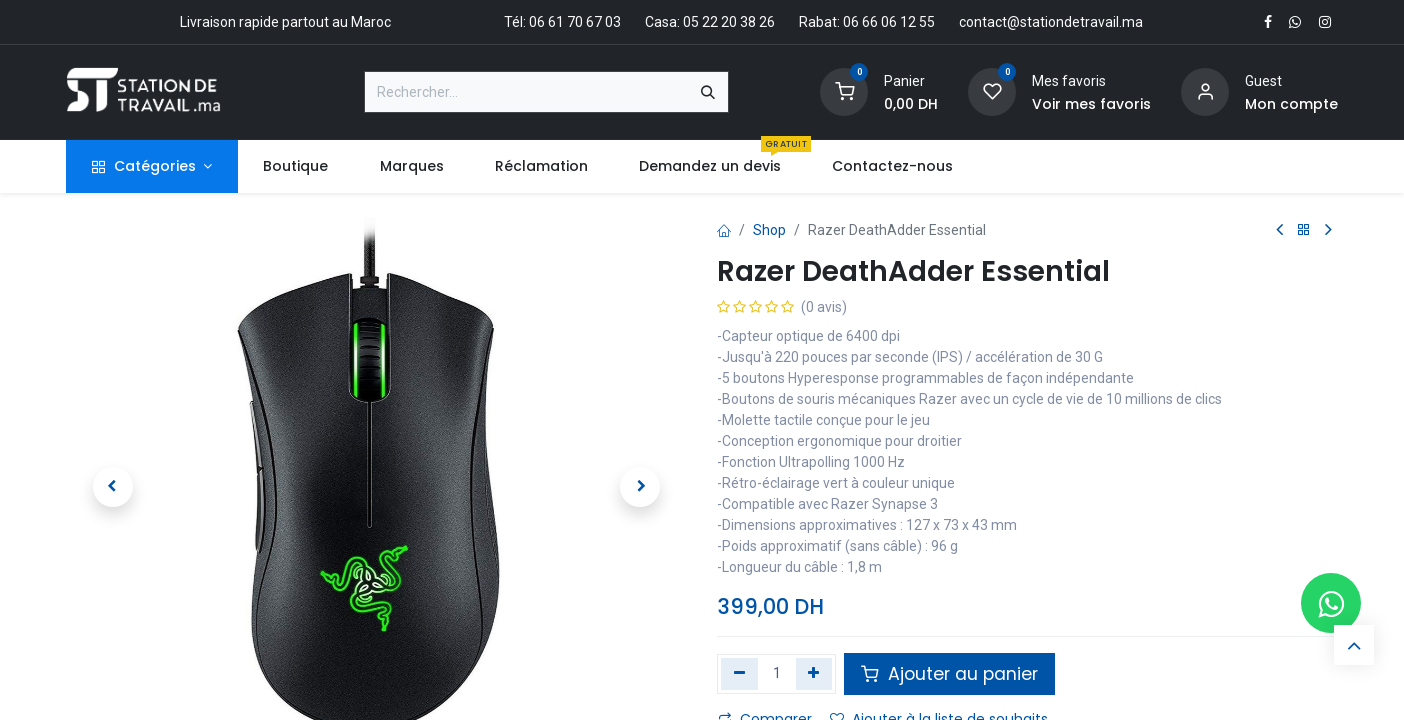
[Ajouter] (814, 674)
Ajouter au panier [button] (949, 674)
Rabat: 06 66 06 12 (857, 22)
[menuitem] (296, 166)
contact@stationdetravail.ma (1051, 22)
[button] (112, 487)
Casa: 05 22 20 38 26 (710, 22)
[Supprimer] (739, 674)
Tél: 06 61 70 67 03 (562, 22)
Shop (769, 230)
